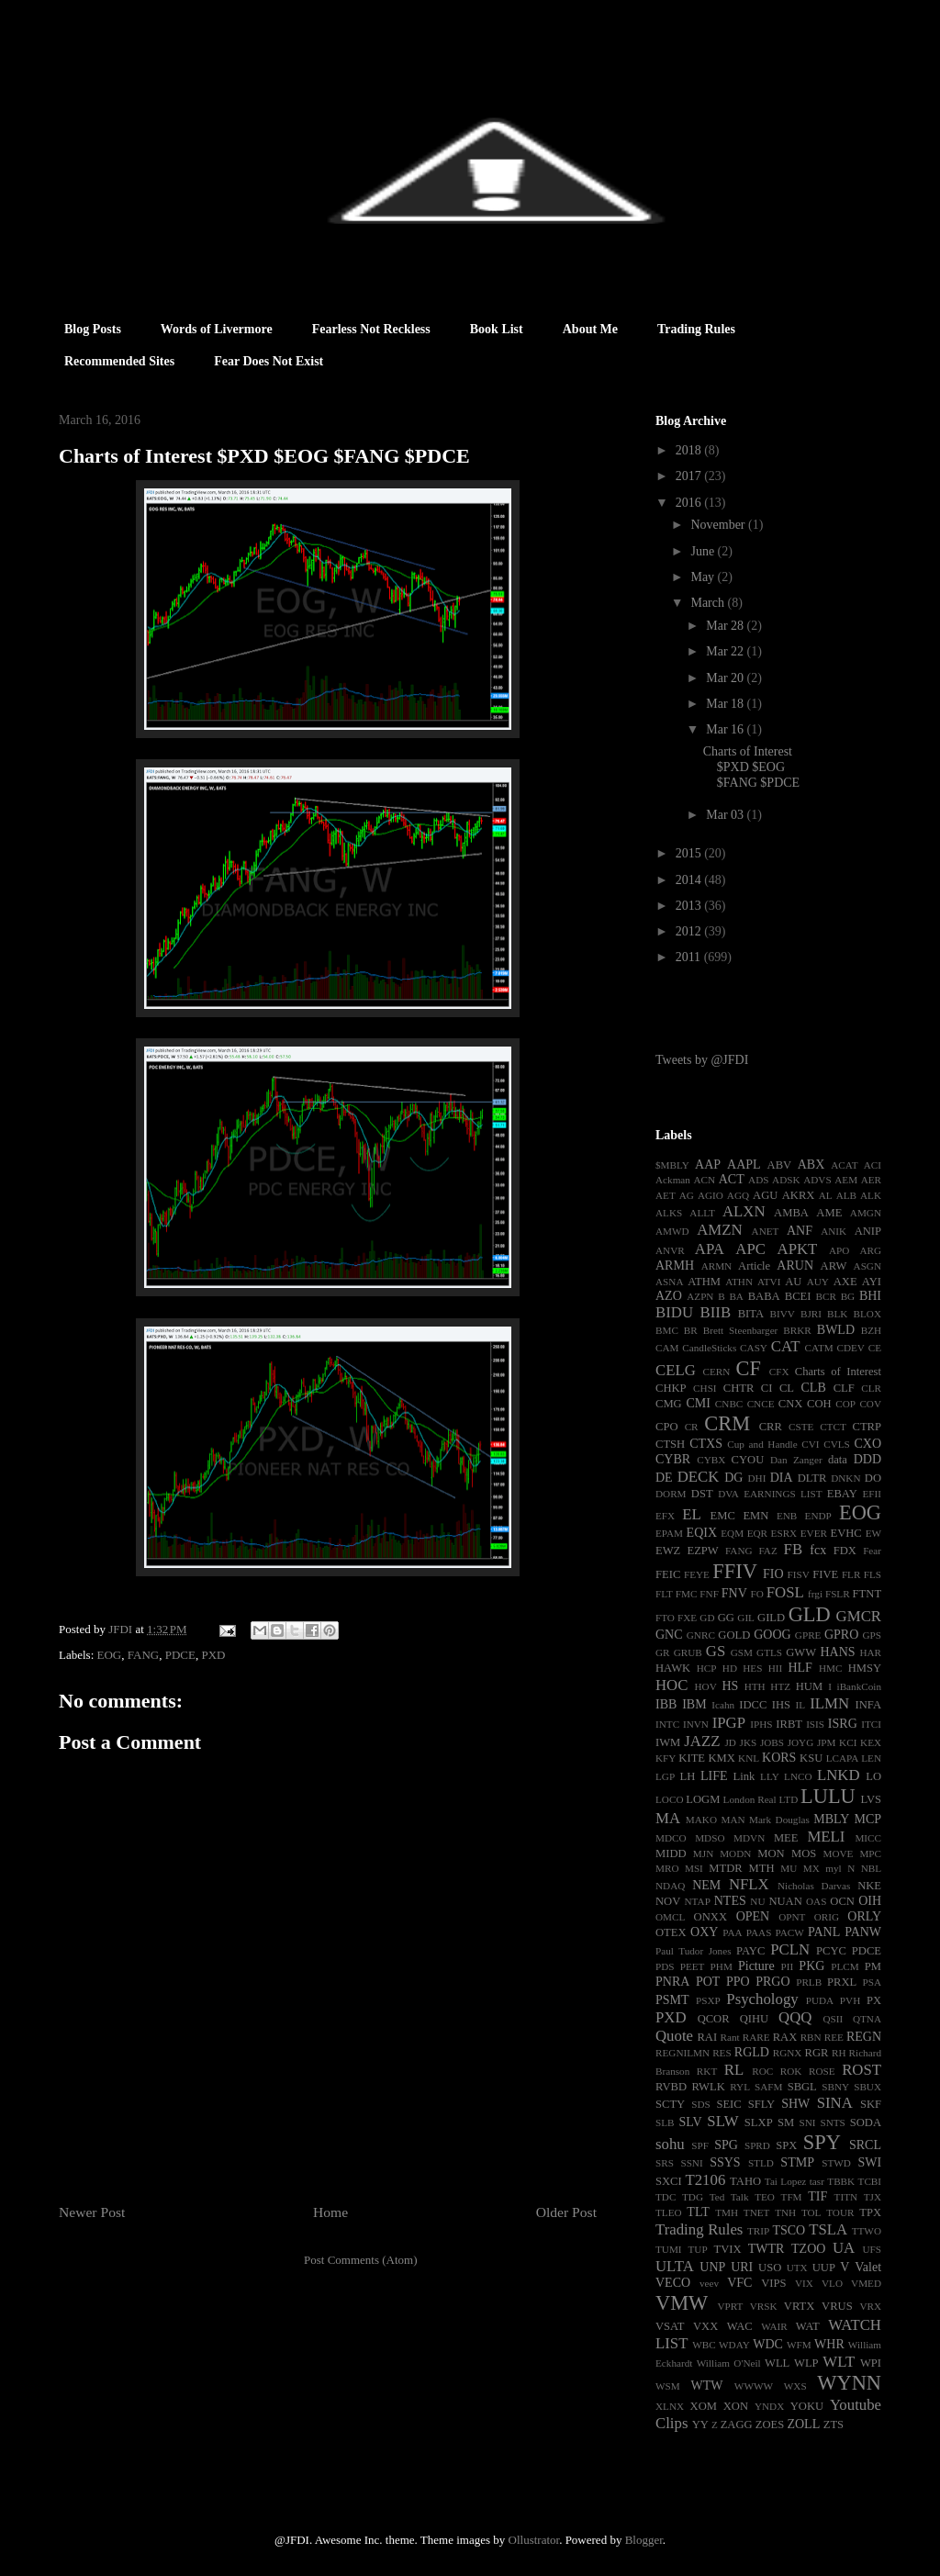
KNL (748, 1758)
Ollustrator (534, 2540)
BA (736, 1296)
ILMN (829, 1703)
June (703, 551)
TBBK (841, 2181)
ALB (846, 1195)
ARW (834, 1266)
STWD (836, 2162)
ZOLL (803, 2424)
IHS (781, 1704)
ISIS (815, 1724)
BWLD (836, 1330)
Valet (868, 2267)
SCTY (670, 2104)
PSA (871, 1982)
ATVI (768, 1281)
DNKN (845, 1478)
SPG (726, 2145)
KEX (870, 1742)
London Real (750, 1799)
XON (735, 2406)
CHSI (705, 1388)
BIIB (716, 1312)
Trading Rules (696, 329)
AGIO (710, 1195)
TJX (872, 2196)
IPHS (761, 1724)
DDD (867, 1459)
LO (873, 1776)
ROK (791, 2071)
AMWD (672, 1231)
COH (819, 1403)
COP (845, 1403)
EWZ (667, 1550)
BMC (666, 1330)
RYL (740, 2086)
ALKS (668, 1212)
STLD (761, 2162)
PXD (213, 1655)
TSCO (788, 2230)
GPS (872, 1635)
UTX (797, 2267)
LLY (769, 1776)
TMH (726, 2212)
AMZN (719, 1229)
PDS (665, 1966)
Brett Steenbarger (740, 1330)
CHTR (739, 1388)
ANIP (868, 1231)
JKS (748, 1742)
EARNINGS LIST (783, 1493)
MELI (826, 1836)
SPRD (757, 2145)
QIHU (754, 2018)
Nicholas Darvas (814, 1885)
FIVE (825, 1574)
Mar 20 (726, 678)
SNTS (832, 2122)
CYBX (711, 1459)
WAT (808, 2326)
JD (729, 1742)
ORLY (864, 1916)
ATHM (704, 1281)
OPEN (753, 1916)
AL (826, 1195)
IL (801, 1704)
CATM (819, 1347)
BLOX (867, 1313)
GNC (669, 1634)
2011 (690, 957)
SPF (700, 2145)
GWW (801, 1652)
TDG (692, 2196)
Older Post (566, 2212)
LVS (870, 1799)
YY (700, 2424)
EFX (665, 1515)
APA (709, 1249)
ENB (787, 1515)
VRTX (799, 2306)
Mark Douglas (779, 1819)
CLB (813, 1387)
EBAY (842, 1493)
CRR (770, 1426)
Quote (674, 2035)
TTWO (866, 2230)
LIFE (714, 1776)
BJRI (811, 1313)
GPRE (808, 1635)
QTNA (867, 2018)
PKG (811, 1966)
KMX (721, 1758)
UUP (823, 2267)
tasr (817, 2181)
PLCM (844, 1966)
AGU (765, 1195)
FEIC (667, 1574)
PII (787, 1966)
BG (848, 1296)
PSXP (708, 2000)
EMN (755, 1515)
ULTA (674, 2266)
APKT (798, 1249)
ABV (779, 1165)
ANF (799, 1231)
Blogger (644, 2540)
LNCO (797, 1776)
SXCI (668, 2181)
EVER (813, 1533)
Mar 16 (726, 729)
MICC (868, 1837)
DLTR (812, 1478)
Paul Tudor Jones (693, 1950)
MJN (703, 1853)
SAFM (768, 2086)
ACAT (844, 1164)
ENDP (818, 1515)
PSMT (672, 2000)
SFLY (762, 2104)
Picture (756, 1966)
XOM (703, 2406)
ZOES (769, 2424)
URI (742, 2267)
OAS (816, 1901)
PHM (722, 1966)
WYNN (849, 2382)
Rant (730, 2037)
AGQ (738, 1195)
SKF (870, 2104)
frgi (815, 1593)
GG (726, 1617)
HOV (706, 1686)
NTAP (698, 1901)
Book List (496, 329)
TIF (817, 2196)
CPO (666, 1426)
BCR (826, 1296)
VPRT (730, 2306)
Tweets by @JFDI (701, 1060)
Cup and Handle (762, 1444)
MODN (735, 1853)
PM (873, 1966)
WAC (740, 2326)
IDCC (753, 1704)
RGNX (787, 2052)
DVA (728, 1493)
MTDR (725, 1868)
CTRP (867, 1426)
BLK (837, 1313)
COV (870, 1403)
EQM (732, 1533)
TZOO (808, 2249)
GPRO (841, 1634)
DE (664, 1477)
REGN (863, 2037)
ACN (705, 1179)
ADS (758, 1179)
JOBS (772, 1742)
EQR (757, 1533)
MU (788, 1868)
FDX (845, 1550)
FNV (734, 1593)
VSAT (670, 2326)
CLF (844, 1388)
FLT (664, 1593)
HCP (707, 1668)
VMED (866, 2283)
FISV (799, 1574)
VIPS (773, 2283)
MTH (762, 1868)
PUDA (820, 2000)
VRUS (837, 2306)
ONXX (710, 1916)
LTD (789, 1799)
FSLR (837, 1593)
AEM (845, 1179)
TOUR (840, 2212)
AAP (708, 1164)
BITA (751, 1313)
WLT (838, 2361)
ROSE (822, 2071)
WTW (706, 2385)
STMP (797, 2162)
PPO (738, 1981)
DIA (781, 1477)
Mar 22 (726, 651)
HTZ (780, 1686)
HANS (837, 1652)
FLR (851, 1574)
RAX (785, 2037)
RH (839, 2052)
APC (750, 1249)
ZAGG (737, 2424)
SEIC (728, 2104)
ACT (731, 1179)
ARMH (674, 1265)
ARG (870, 1250)
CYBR (672, 1459)
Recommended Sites (119, 361)
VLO (832, 2283)
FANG (143, 1655)
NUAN (784, 1901)
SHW (795, 2104)
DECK (698, 1476)
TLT (698, 2212)
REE (834, 2037)
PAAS (759, 1932)
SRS (664, 2162)
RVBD (671, 2086)
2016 (690, 503)
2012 (690, 931)
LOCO (669, 1799)
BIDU (674, 1312)
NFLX (749, 1884)
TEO (765, 2196)
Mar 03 (726, 815)
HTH (755, 1686)
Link (744, 1776)
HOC (671, 1685)
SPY (822, 2142)
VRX (870, 2306)
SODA (865, 2122)
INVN (696, 1724)
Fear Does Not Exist (268, 361)
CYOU (748, 1459)
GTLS (769, 1652)
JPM (826, 1742)
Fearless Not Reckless (371, 329)
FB (793, 1549)
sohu (670, 2144)
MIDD (671, 1853)
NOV (667, 1901)
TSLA (828, 2229)
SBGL (802, 2086)
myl (833, 1868)
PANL (824, 1932)
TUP (697, 2249)
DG (733, 1477)
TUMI (668, 2249)
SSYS (725, 2162)
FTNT (867, 1593)
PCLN (790, 1949)
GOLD (734, 1635)
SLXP (758, 2122)
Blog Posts (92, 329)
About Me (590, 329)
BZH (871, 1330)
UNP (712, 2267)
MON (770, 1853)
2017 (690, 476)
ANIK (833, 1231)
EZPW (702, 1550)
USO (769, 2267)
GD (706, 1617)
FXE (687, 1617)
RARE (756, 2037)
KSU (811, 1758)
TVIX (727, 2249)
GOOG (772, 1634)
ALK (870, 1195)
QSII (833, 2018)
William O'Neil (729, 2363)
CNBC (729, 1403)
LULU (828, 1796)
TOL (811, 2212)
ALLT (702, 1212)
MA (667, 1818)
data (837, 1459)
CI (767, 1388)
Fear (872, 1550)
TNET (757, 2212)
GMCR (858, 1616)
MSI (694, 1868)
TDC (665, 2196)
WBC (703, 2344)
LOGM (703, 1799)
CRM (727, 1423)
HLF (799, 1667)
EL (691, 1514)
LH (687, 1776)
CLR (871, 1388)
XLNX (669, 2406)
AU (793, 1281)
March (708, 603)
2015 (690, 853)
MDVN (749, 1837)
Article (754, 1266)
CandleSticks (709, 1347)
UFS (871, 2249)
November (719, 525)
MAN (732, 1819)
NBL (871, 1868)
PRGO (772, 1981)
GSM (742, 1652)
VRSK (764, 2306)
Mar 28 (726, 626)
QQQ (794, 2017)
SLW (722, 2121)
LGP (665, 1776)
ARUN (795, 1265)
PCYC (831, 1950)
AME (829, 1212)
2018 (690, 450)
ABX (811, 1164)
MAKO (701, 1819)
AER (871, 1179)
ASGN (867, 1265)
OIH (869, 1901)
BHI (870, 1296)
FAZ (767, 1550)
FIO (773, 1574)
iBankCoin (859, 1686)
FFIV (734, 1571)
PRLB (809, 1982)
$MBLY (672, 1164)
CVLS (836, 1444)
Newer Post (92, 2212)
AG (686, 1195)
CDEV (850, 1347)
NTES (730, 1901)
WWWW (753, 2385)
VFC (739, 2283)
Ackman (672, 1179)
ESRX (784, 1533)
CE (874, 1347)
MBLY (831, 1819)
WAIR (774, 2326)
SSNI (691, 2162)
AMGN (865, 1212)
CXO (867, 1443)
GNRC (701, 1635)
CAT (785, 1346)
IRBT (789, 1724)
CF (747, 1368)
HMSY (864, 1668)
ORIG (826, 1916)
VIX (804, 2283)
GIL (746, 1617)
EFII (871, 1493)
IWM (667, 1742)
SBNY (835, 2086)
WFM (799, 2344)
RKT (707, 2071)
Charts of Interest (838, 1371)
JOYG (801, 1742)
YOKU (806, 2406)
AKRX (798, 1195)
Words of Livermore (217, 329)
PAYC (750, 1950)
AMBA (791, 1212)
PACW (790, 1932)
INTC (667, 1724)
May (703, 577)
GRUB (688, 1652)
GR (662, 1652)
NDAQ (670, 1885)
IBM (694, 1704)
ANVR (670, 1250)
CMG (668, 1403)
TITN (845, 2196)
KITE (691, 1758)
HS (730, 1686)
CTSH (670, 1444)
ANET (765, 1231)
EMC (723, 1515)
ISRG (842, 1723)
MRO (667, 1868)
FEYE (697, 1574)
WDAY (734, 2344)
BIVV (781, 1313)
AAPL (744, 1164)
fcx (818, 1550)
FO (756, 1593)
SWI (869, 2162)
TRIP (758, 2230)
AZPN (700, 1296)
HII (775, 1668)
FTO (665, 1617)
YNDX (769, 2406)
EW (873, 1533)
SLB (665, 2122)
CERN (716, 1371)
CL (786, 1388)
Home (330, 2212)
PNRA (672, 1981)
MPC (870, 1853)
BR (691, 1330)
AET (665, 1195)
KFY (665, 1758)
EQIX (702, 1533)
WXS (795, 2385)
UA (844, 2248)
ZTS (833, 2424)
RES (722, 2052)
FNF (709, 1593)
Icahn (722, 1704)
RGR (817, 2052)
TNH (785, 2212)
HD (729, 1668)
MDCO (671, 1837)
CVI (810, 1444)
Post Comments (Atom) (361, 2260)
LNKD (838, 1775)
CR (692, 1426)
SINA (835, 2102)
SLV (689, 2122)
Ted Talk (729, 2196)
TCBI (869, 2181)
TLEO (668, 2212)
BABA (764, 1296)
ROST (861, 2069)
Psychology (762, 1999)
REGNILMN (682, 2052)
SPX (786, 2145)
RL (734, 2069)
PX (874, 2000)
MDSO (709, 1837)
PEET (692, 1966)
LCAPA (842, 1758)
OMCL (670, 1916)
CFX (779, 1371)
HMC (831, 1668)
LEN (871, 1758)
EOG (109, 1655)
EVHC (845, 1533)
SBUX (867, 2086)
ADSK (786, 1179)
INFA (868, 1704)
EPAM (669, 1533)
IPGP (728, 1722)
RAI (707, 2037)
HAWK (672, 1668)
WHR (829, 2344)
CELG (675, 1370)
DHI (756, 1478)
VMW (681, 2302)
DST (702, 1493)
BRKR (797, 1330)
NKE (869, 1885)
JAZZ (702, 1741)
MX (811, 1868)
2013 (690, 906)
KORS (779, 1757)
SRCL (865, 2145)
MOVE (838, 1853)
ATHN (739, 1281)
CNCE (761, 1403)
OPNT (791, 1916)
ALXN (744, 1211)
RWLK (707, 2086)
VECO (672, 2283)
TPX (870, 2212)
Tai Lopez (785, 2181)
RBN (811, 2037)
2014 (690, 880)
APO (839, 1250)
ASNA (669, 1281)
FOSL (785, 1592)
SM (786, 2122)
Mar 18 (726, 704)
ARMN (717, 1265)
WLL (777, 2363)
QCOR (714, 2018)
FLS (872, 1574)
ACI (872, 1164)
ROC (762, 2071)
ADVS (817, 1179)
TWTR (766, 2249)
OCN (842, 1901)
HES (752, 1668)
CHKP (671, 1388)
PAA (732, 1932)
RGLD (751, 2052)
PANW (863, 1932)
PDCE (180, 1655)
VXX (705, 2326)
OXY (704, 1932)
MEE (786, 1837)
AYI (871, 1281)
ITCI (871, 1724)
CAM (667, 1347)
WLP (806, 2363)
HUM (809, 1686)
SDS (701, 2104)
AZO (668, 1296)
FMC (687, 1593)
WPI (870, 2363)
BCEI (798, 1296)
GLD (810, 1614)
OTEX (671, 1932)
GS (715, 1651)
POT (708, 1981)
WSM (667, 2385)
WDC (768, 2344)
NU (757, 1901)
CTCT (833, 1426)
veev (709, 2283)
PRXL (841, 1982)
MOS (803, 1853)
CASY (753, 1347)
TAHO (745, 2181)
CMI (698, 1403)
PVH (850, 2000)
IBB (666, 1704)
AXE (845, 1281)
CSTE (801, 1426)
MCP (867, 1819)
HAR (870, 1652)
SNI (807, 2122)
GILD (771, 1617)
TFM (791, 2196)
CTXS (705, 1443)
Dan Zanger (796, 1459)
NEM (706, 1885)
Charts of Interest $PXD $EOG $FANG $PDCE (751, 767)
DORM (671, 1493)
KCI (847, 1742)
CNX (790, 1403)
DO (873, 1478)
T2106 (705, 2180)
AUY (818, 1281)
